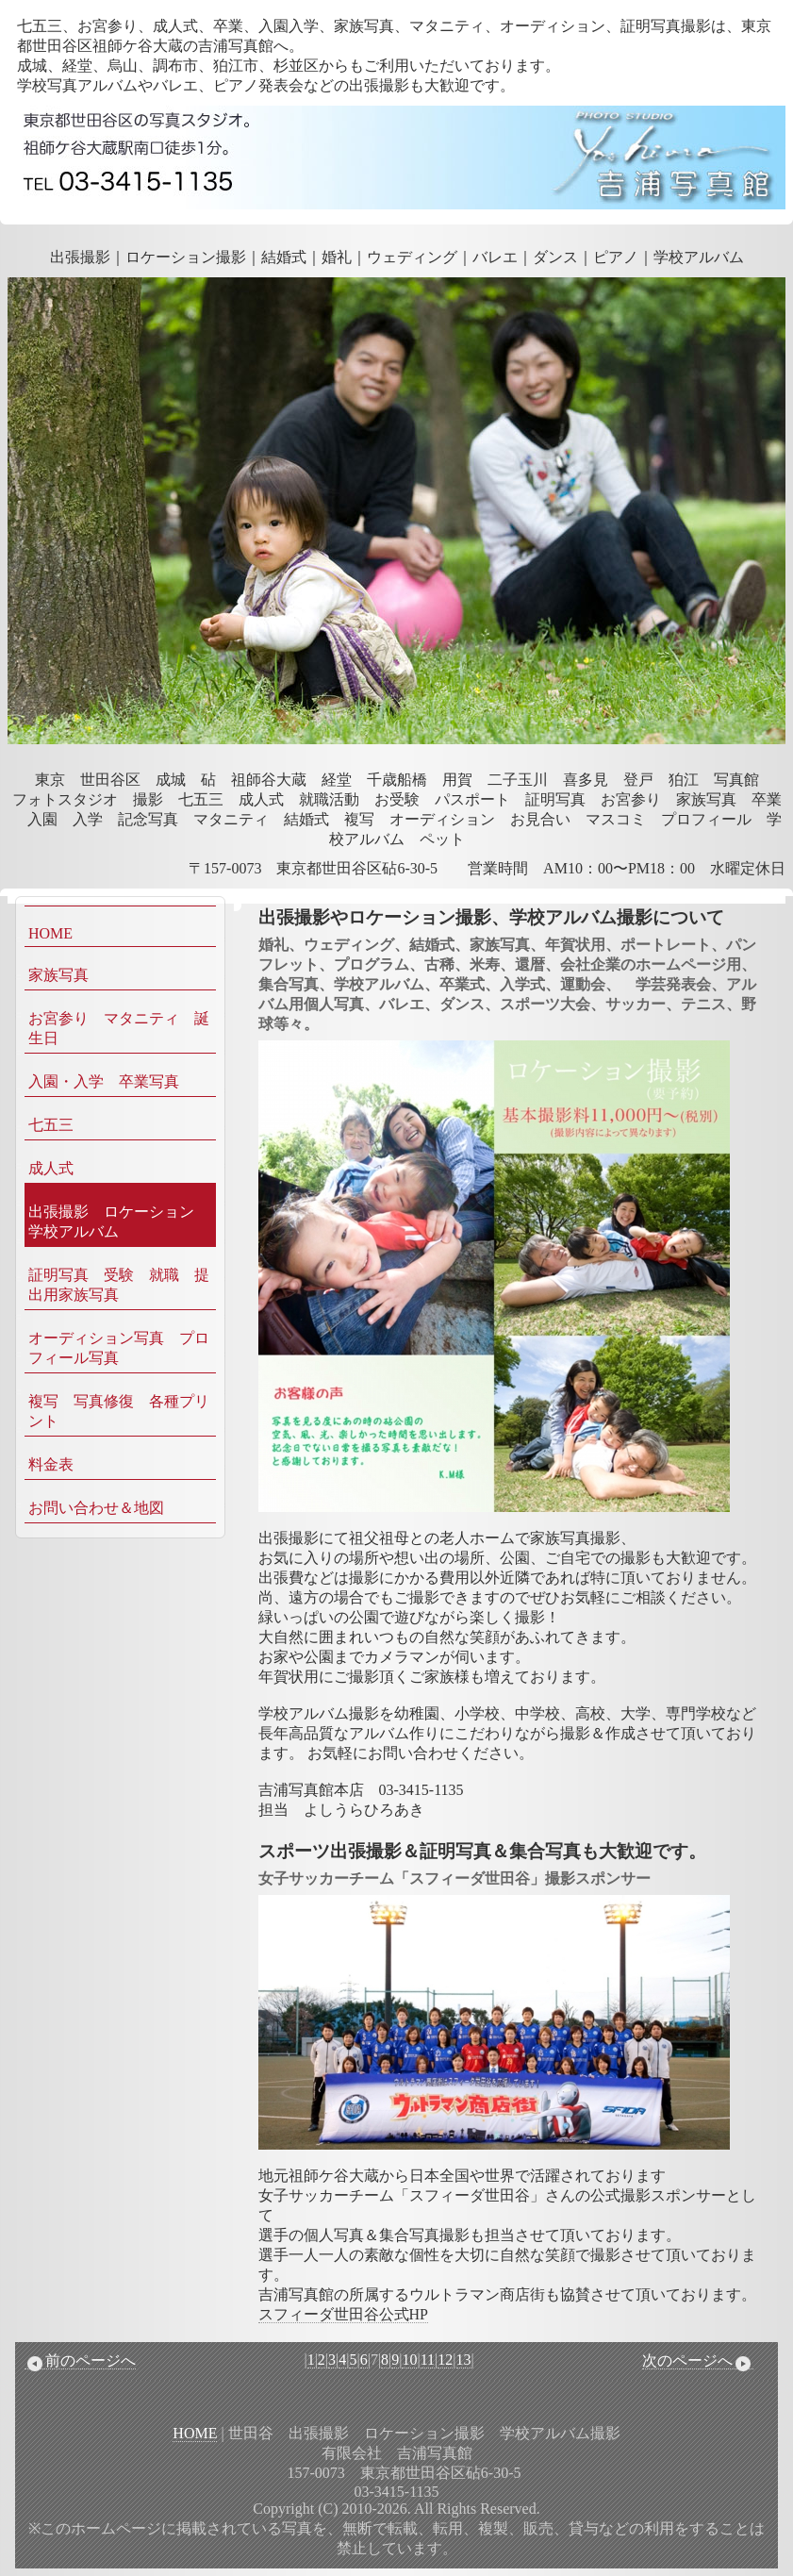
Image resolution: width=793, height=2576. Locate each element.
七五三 (51, 1125)
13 (463, 2360)
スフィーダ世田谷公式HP (343, 2314)
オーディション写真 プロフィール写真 (118, 1348)
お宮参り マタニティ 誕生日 (118, 1028)
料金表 (51, 1464)
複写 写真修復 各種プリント (118, 1411)
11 (428, 2360)
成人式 (51, 1168)
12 (445, 2360)
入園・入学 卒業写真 (103, 1081)
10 (409, 2360)
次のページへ (697, 2360)
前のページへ (80, 2360)
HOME (50, 933)
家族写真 (58, 975)
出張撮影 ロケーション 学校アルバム (118, 1221)
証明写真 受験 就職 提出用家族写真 (118, 1285)
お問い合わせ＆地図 (96, 1508)
